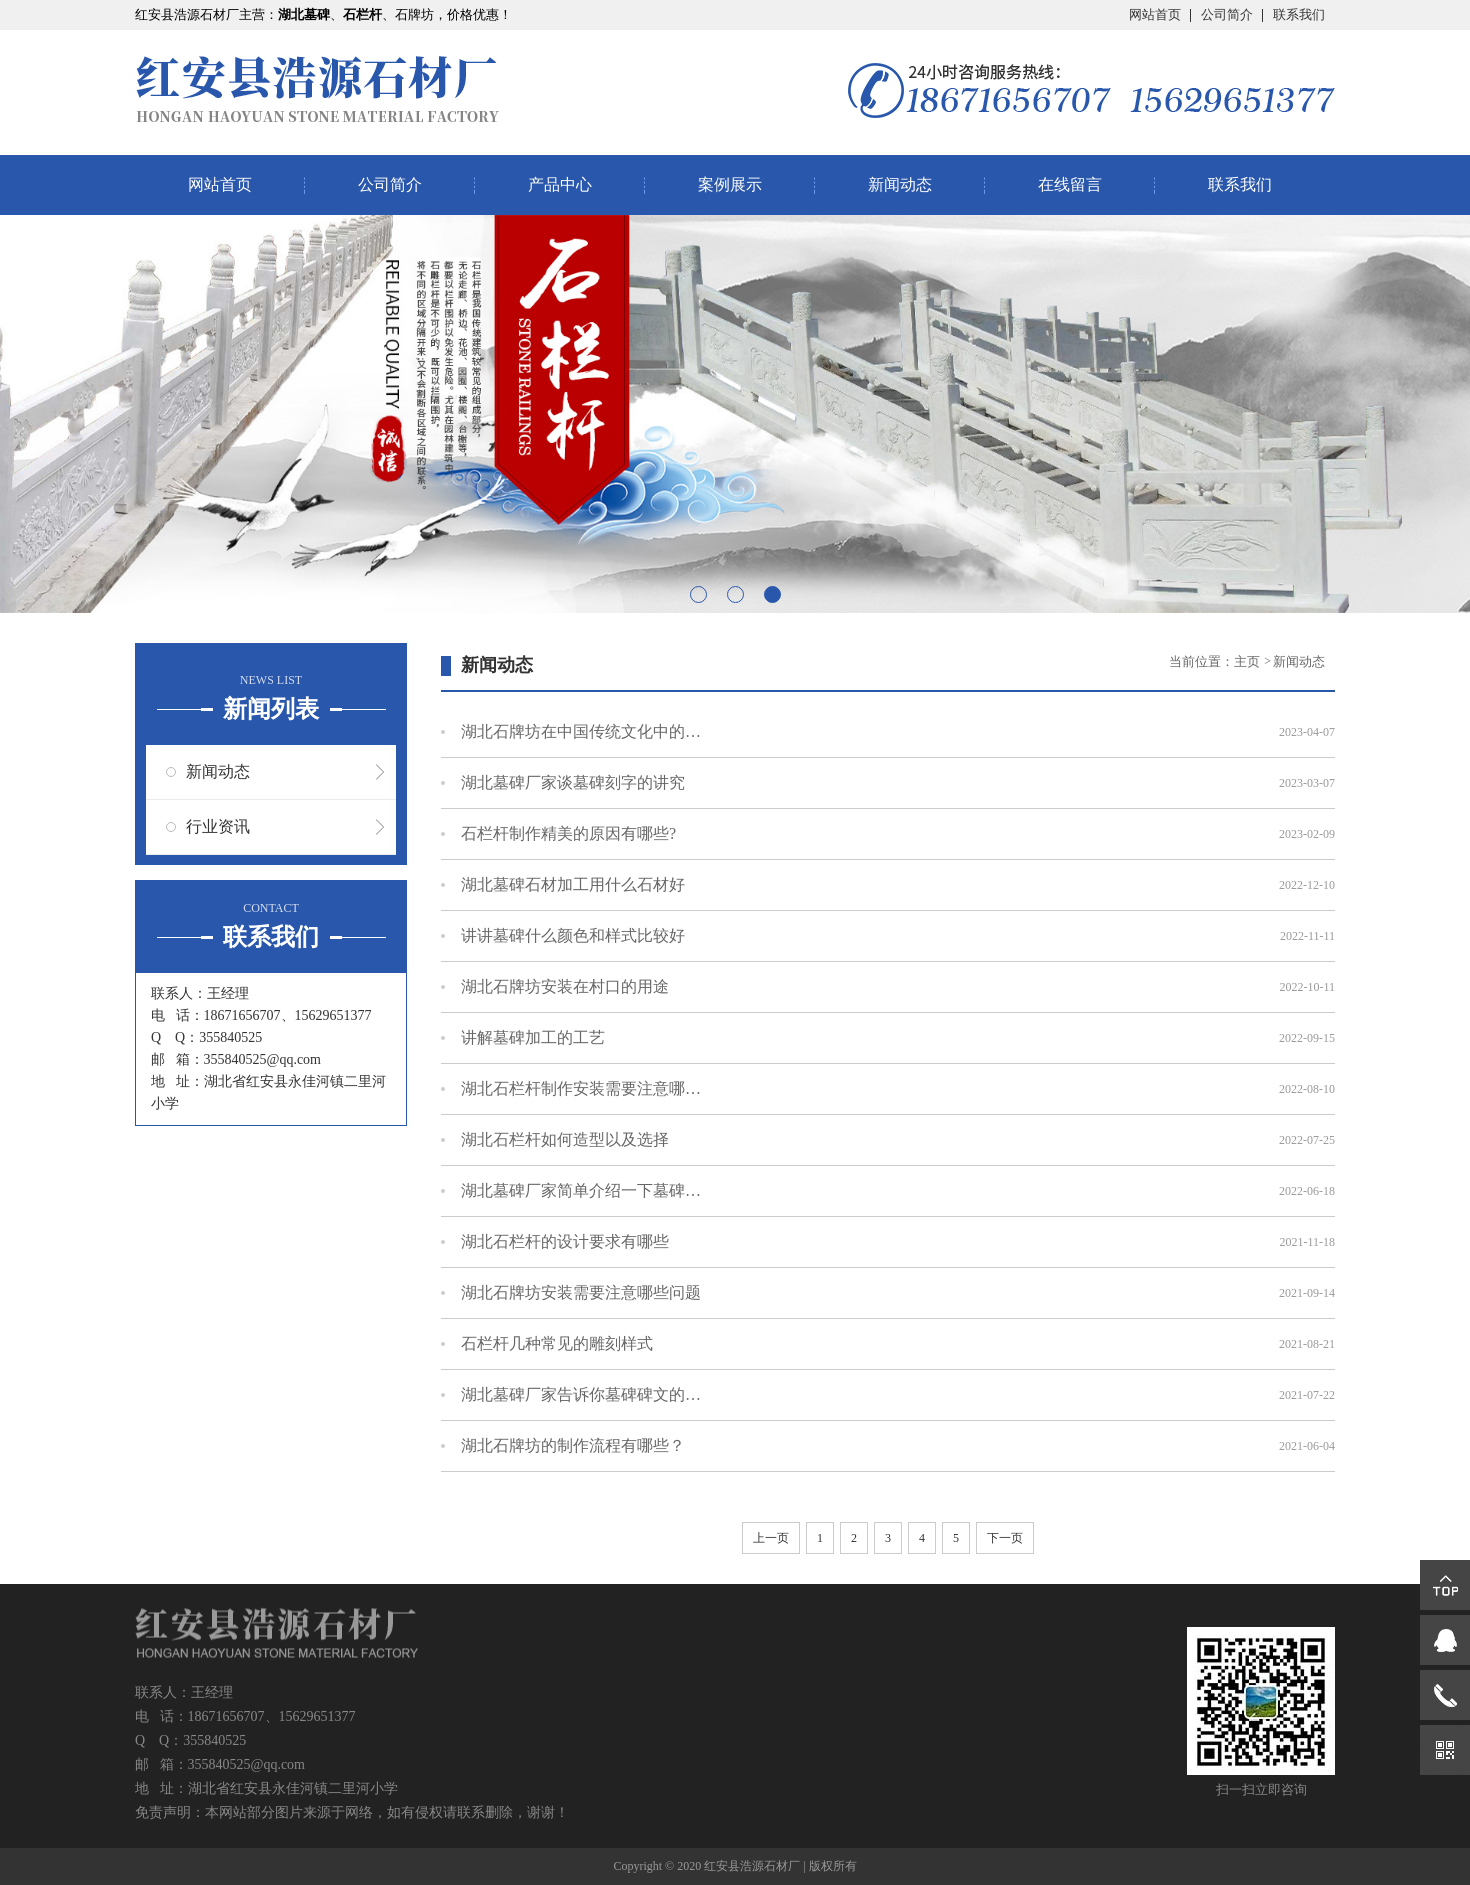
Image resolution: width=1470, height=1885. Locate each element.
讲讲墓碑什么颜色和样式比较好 (573, 935)
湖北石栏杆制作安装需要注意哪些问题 (581, 1088)
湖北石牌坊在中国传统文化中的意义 (581, 731)
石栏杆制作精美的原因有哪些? (568, 833)
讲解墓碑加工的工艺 (533, 1037)
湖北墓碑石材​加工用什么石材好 (573, 884)
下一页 (1005, 1538)
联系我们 (1299, 14)
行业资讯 (218, 826)
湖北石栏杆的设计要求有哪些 (565, 1241)
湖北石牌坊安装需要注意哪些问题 (581, 1292)
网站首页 (1155, 14)
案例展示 (730, 184)
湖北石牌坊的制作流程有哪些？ (573, 1445)
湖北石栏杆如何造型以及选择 (565, 1139)
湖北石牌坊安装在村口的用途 (565, 986)
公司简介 (1227, 14)
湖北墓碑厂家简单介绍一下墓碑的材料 (581, 1190)
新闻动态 (900, 184)
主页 (1248, 661)
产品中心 (560, 184)
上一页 (771, 1538)
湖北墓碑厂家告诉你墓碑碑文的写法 (581, 1394)
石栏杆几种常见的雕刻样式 (557, 1343)
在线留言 (1070, 184)
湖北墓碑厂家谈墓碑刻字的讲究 (573, 782)
